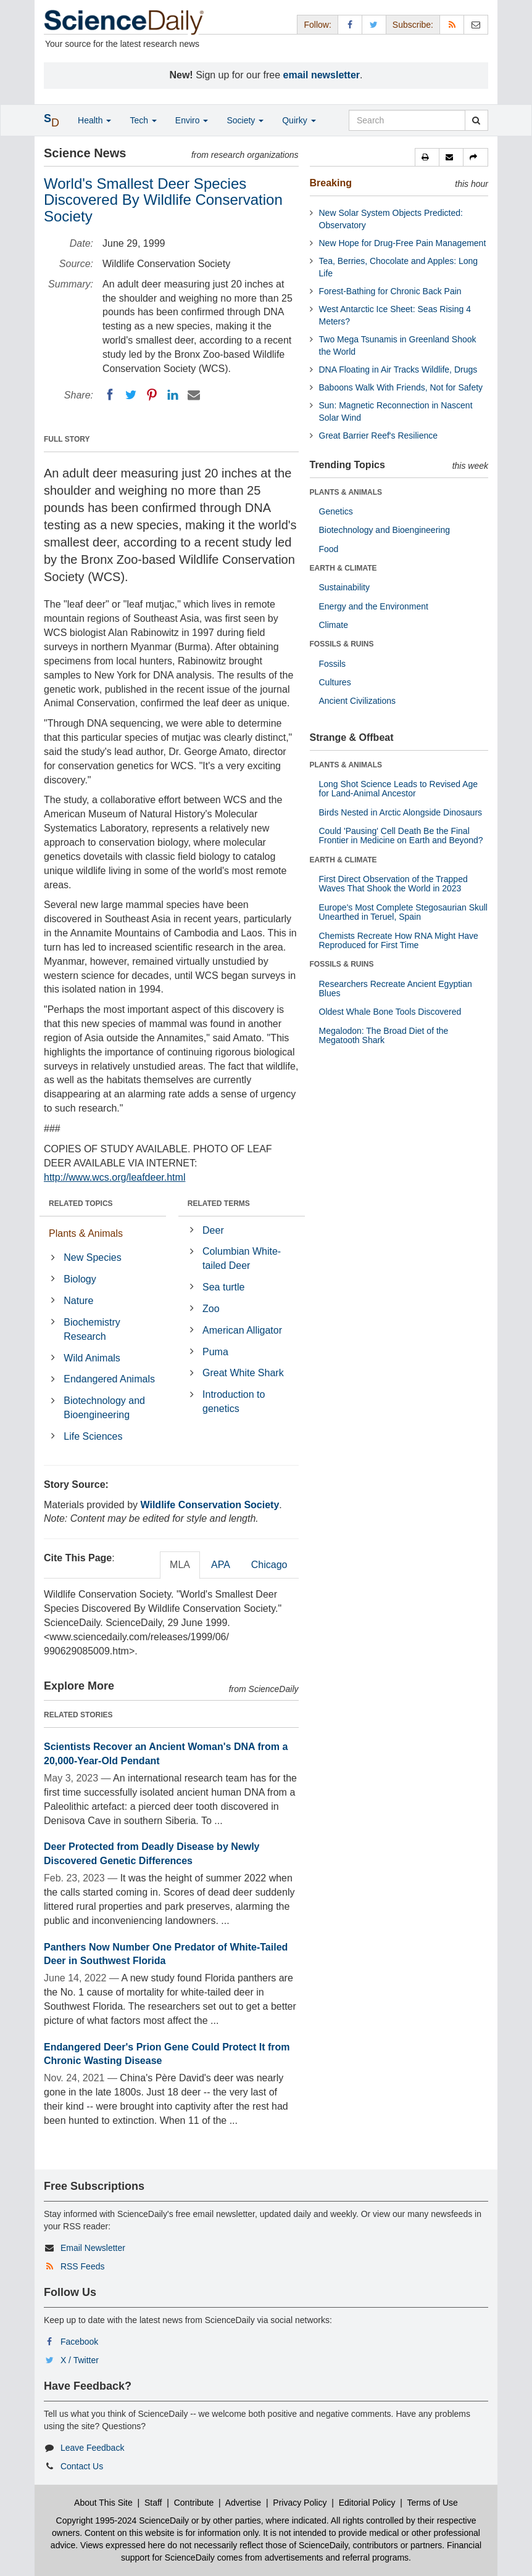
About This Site (103, 2503)
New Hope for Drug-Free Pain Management (402, 243)
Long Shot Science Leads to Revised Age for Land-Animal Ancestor (398, 788)
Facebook (79, 2342)
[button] (427, 157)
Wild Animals (92, 1358)
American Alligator (242, 1330)
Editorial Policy (367, 2503)
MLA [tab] (180, 1564)
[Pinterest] (151, 394)
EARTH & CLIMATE (343, 568)
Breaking (331, 183)
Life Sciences (93, 1436)
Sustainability (344, 587)
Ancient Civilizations (357, 701)
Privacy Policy (299, 2503)
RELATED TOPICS (81, 1203)
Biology (80, 1279)
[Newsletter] (475, 24)
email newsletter (321, 75)
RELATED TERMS (219, 1203)
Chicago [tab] (269, 1564)
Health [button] (94, 120)
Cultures (335, 682)
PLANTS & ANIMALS (346, 492)
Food (329, 549)
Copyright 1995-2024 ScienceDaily (122, 2520)
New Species (92, 1257)
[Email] (193, 394)
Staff (153, 2503)
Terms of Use (432, 2503)
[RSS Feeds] (451, 24)
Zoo (211, 1308)
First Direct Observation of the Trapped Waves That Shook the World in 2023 (393, 883)
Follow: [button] (317, 25)
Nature (78, 1300)
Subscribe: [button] (413, 25)
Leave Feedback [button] (92, 2448)
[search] (476, 120)
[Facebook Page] (350, 24)
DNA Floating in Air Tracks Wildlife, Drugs (398, 369)
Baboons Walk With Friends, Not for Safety (401, 387)
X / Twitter (79, 2360)
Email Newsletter (92, 2248)
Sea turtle (223, 1287)
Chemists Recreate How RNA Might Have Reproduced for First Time (398, 940)
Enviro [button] (192, 120)
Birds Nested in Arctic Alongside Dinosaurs (401, 812)
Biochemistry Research (92, 1329)
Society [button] (245, 120)
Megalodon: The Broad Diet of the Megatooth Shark (384, 1035)
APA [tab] (220, 1564)
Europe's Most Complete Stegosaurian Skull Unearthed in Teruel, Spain (403, 912)
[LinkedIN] (172, 394)
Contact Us (81, 2466)
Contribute (194, 2503)
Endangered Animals (109, 1379)
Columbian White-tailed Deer (241, 1258)
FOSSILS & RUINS (342, 644)
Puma (215, 1352)
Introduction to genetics (233, 1401)
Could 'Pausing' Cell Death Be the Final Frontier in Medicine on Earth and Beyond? (401, 835)
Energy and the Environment (373, 606)
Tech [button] (143, 120)
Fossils (332, 664)
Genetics (336, 511)
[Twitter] (130, 394)
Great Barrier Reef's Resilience (378, 435)
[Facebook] (109, 394)
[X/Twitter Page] (374, 24)
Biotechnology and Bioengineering (104, 1407)
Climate (333, 625)
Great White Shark (243, 1373)
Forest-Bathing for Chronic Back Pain (390, 291)
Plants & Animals (86, 1233)
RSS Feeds (82, 2266)
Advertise (243, 2503)
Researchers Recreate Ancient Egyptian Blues (395, 988)
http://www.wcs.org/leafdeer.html (114, 1177)
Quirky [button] (298, 120)
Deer (213, 1230)
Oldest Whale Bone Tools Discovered (390, 1012)
